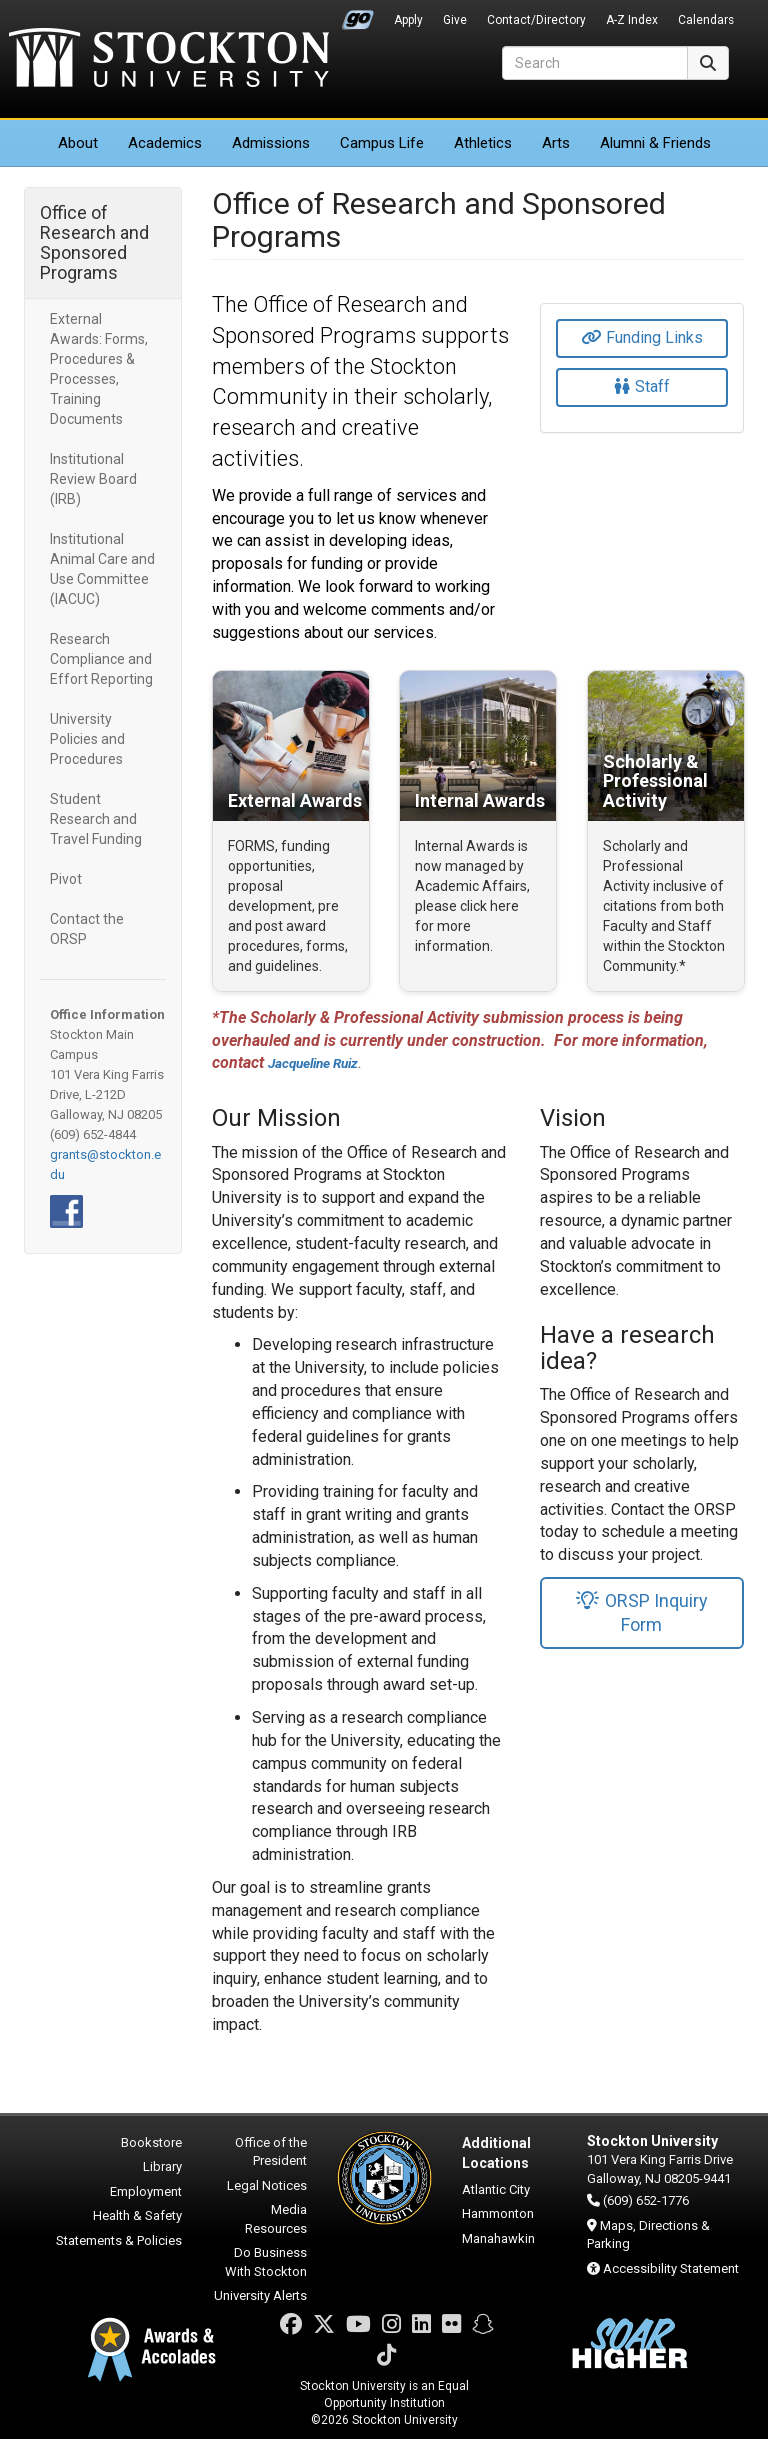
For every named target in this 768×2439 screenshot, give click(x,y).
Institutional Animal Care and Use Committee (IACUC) (102, 569)
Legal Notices (267, 2185)
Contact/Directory (536, 20)
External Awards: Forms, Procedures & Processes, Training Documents (99, 369)
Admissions (271, 143)
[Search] (595, 63)
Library (162, 2166)
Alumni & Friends (655, 143)
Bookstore (151, 2142)
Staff (642, 386)
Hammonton (498, 2213)
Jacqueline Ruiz (313, 1063)
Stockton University (169, 60)
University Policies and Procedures (87, 739)
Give (455, 20)
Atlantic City (496, 2189)
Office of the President (271, 2152)
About (78, 143)
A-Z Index (632, 20)
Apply (408, 20)
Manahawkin (498, 2238)
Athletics (483, 143)
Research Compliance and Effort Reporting (101, 659)
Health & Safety (137, 2215)
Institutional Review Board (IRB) (93, 479)
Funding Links (642, 337)
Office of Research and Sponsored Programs (94, 242)
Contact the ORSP (87, 929)
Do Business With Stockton (266, 2262)
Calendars (706, 20)
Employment (146, 2191)
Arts (556, 143)
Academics (165, 143)
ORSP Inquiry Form (641, 1612)
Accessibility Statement (671, 2268)
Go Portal (358, 15)
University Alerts (260, 2295)
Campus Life (382, 143)
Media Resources (276, 2219)
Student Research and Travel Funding (96, 819)
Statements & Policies (119, 2240)
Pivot (66, 879)
